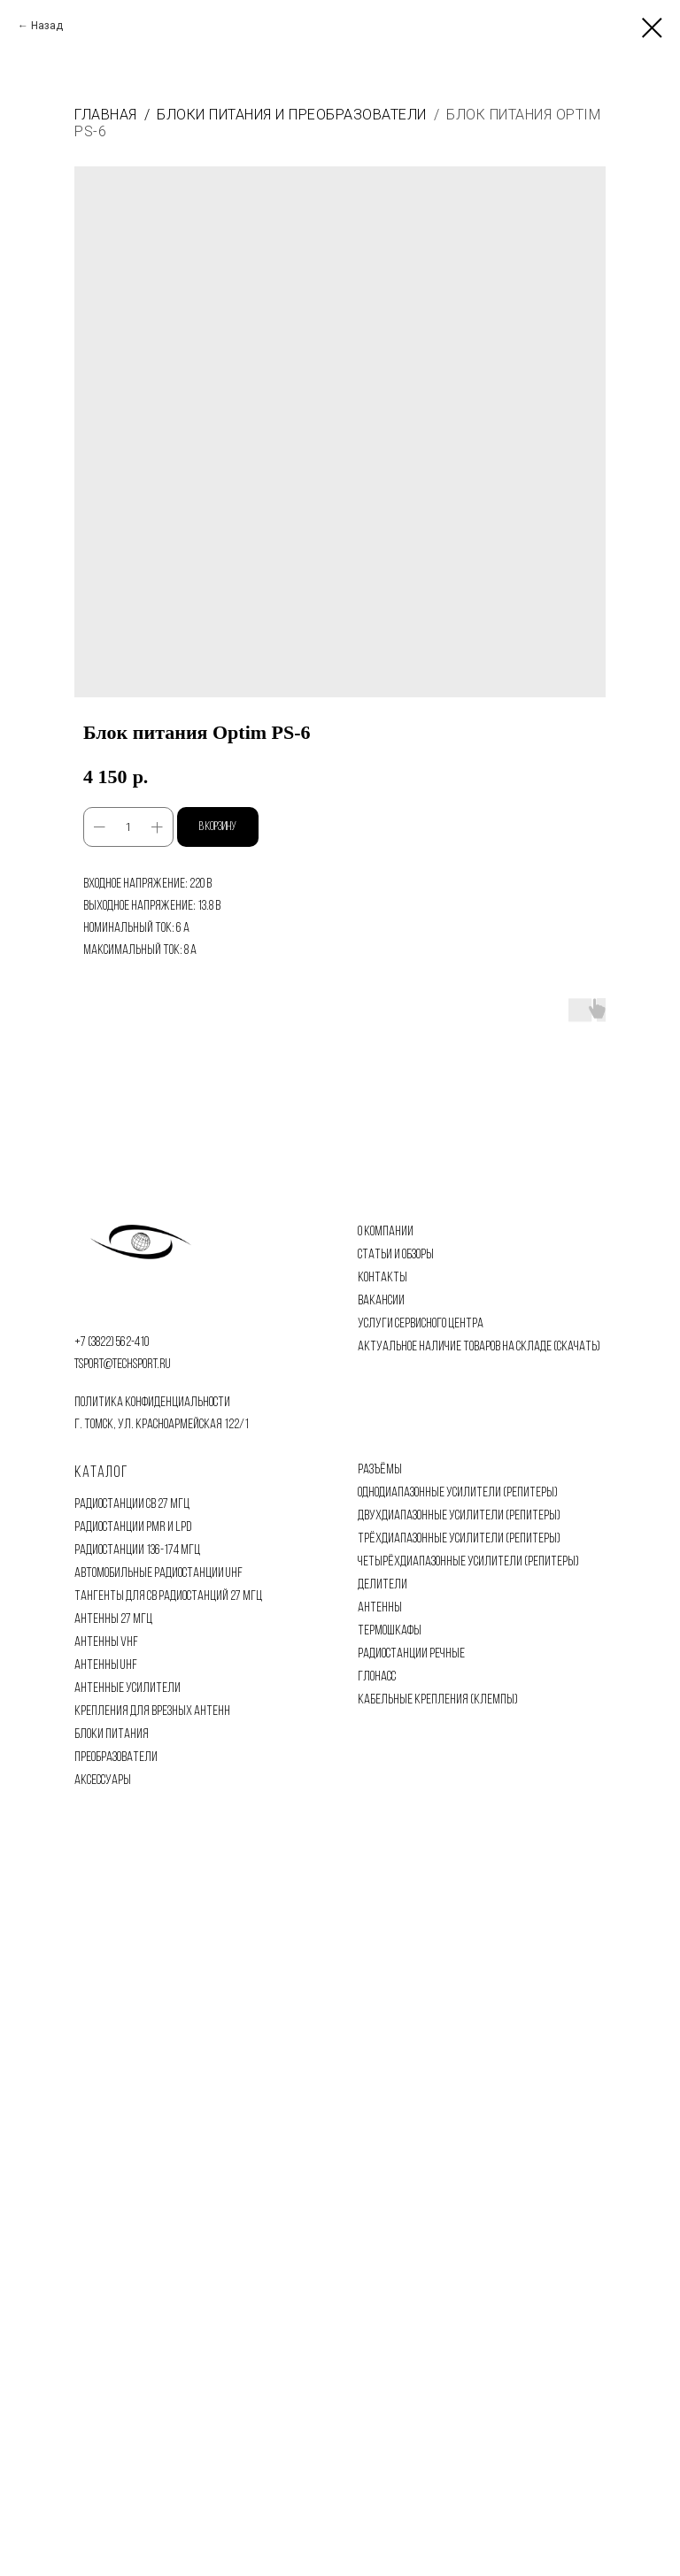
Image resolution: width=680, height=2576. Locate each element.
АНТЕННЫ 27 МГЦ (113, 1619)
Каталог (101, 1473)
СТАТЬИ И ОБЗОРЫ (396, 1255)
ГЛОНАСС (377, 1677)
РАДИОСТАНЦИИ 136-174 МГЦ (137, 1550)
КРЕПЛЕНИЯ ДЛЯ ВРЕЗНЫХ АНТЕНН (152, 1711)
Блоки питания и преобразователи (292, 114)
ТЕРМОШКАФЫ (389, 1631)
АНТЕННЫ (380, 1608)
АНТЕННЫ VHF (106, 1642)
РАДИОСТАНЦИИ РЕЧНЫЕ (411, 1654)
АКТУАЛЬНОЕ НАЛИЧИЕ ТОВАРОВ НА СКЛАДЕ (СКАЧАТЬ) (479, 1347)
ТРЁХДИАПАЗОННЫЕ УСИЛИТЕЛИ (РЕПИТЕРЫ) (459, 1539)
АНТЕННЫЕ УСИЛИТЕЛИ (127, 1688)
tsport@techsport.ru (122, 1364)
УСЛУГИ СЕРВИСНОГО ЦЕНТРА (420, 1324)
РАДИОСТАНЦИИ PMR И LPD (132, 1527)
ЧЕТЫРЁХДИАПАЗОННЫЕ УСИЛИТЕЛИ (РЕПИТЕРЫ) (468, 1562)
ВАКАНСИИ (381, 1301)
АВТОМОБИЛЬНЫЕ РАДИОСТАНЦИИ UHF (158, 1573)
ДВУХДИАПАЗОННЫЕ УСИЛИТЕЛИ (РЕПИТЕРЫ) (459, 1516)
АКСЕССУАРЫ (102, 1780)
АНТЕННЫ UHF (105, 1665)
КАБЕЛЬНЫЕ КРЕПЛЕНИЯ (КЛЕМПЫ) (438, 1700)
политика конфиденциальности (152, 1403)
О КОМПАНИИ (385, 1232)
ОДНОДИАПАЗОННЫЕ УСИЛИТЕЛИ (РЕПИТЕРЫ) (458, 1493)
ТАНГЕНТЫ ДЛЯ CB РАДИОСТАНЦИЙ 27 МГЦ (168, 1596)
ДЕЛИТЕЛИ (382, 1585)
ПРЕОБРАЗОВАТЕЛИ (116, 1757)
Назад (47, 25)
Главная (105, 114)
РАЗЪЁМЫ (380, 1470)
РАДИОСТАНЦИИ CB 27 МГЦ (131, 1504)
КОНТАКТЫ (382, 1278)
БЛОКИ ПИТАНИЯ (111, 1734)
